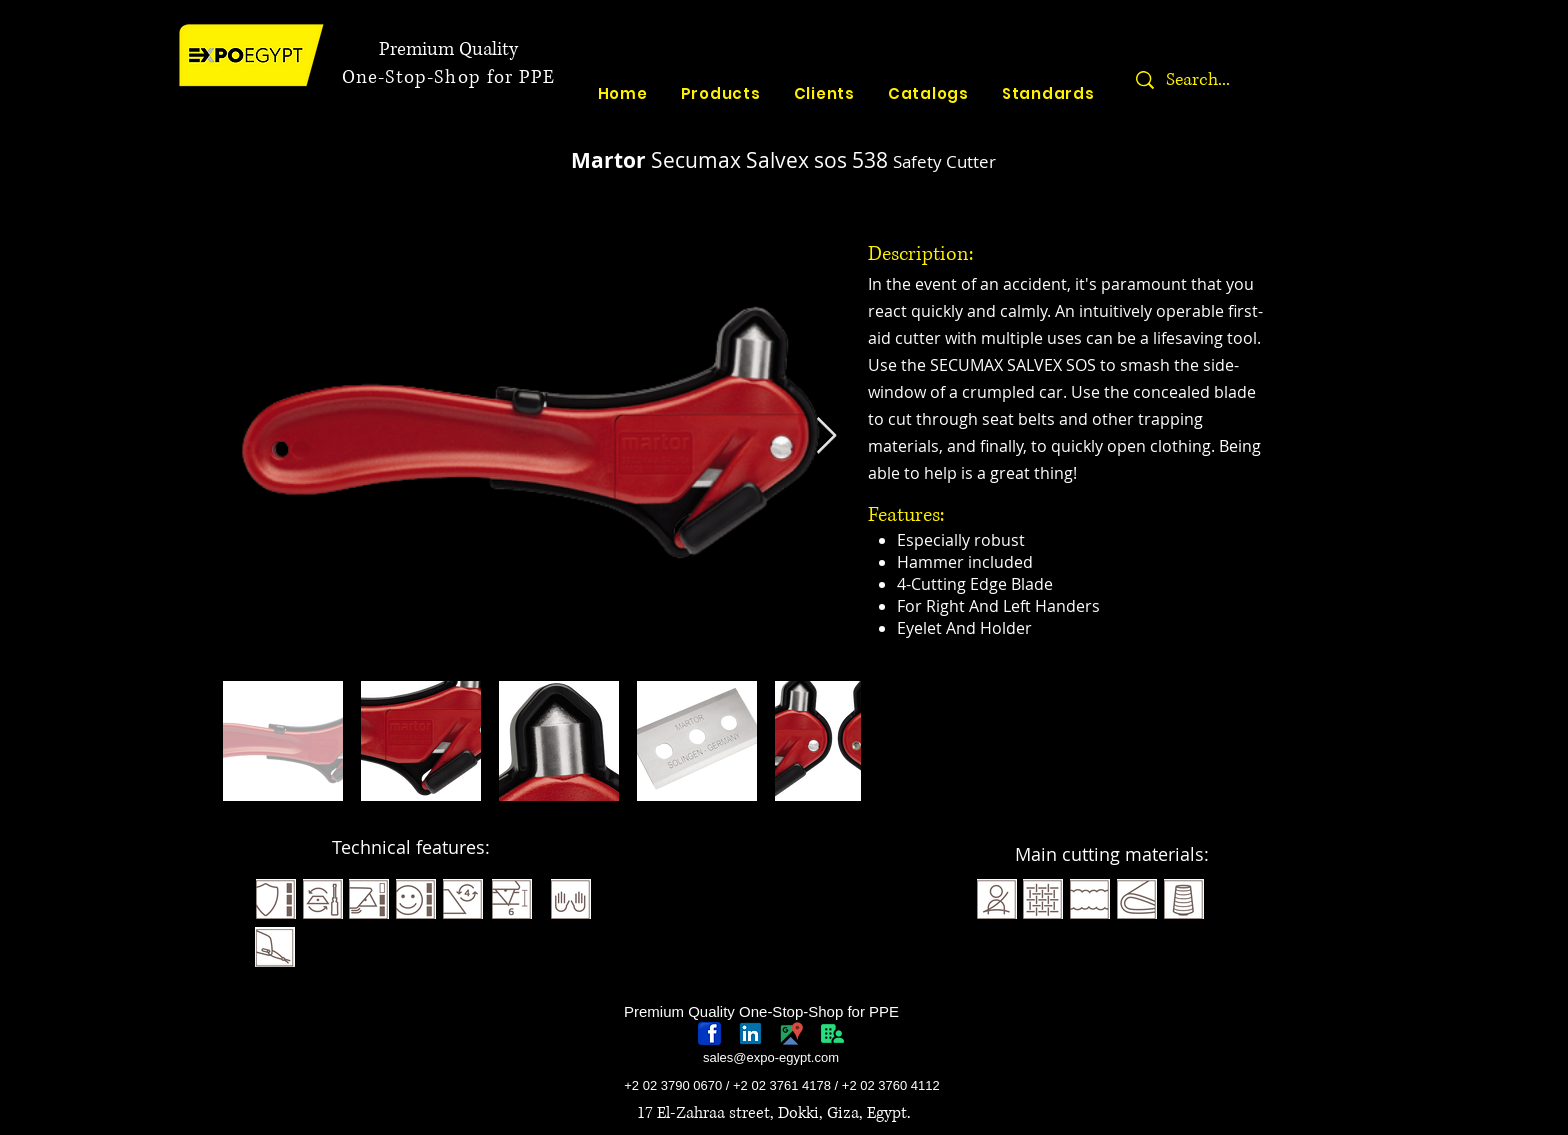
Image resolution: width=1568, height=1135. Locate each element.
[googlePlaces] (791, 1033)
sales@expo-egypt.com (771, 1057)
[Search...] (1260, 80)
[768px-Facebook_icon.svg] (709, 1033)
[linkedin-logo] (750, 1033)
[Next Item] (826, 436)
